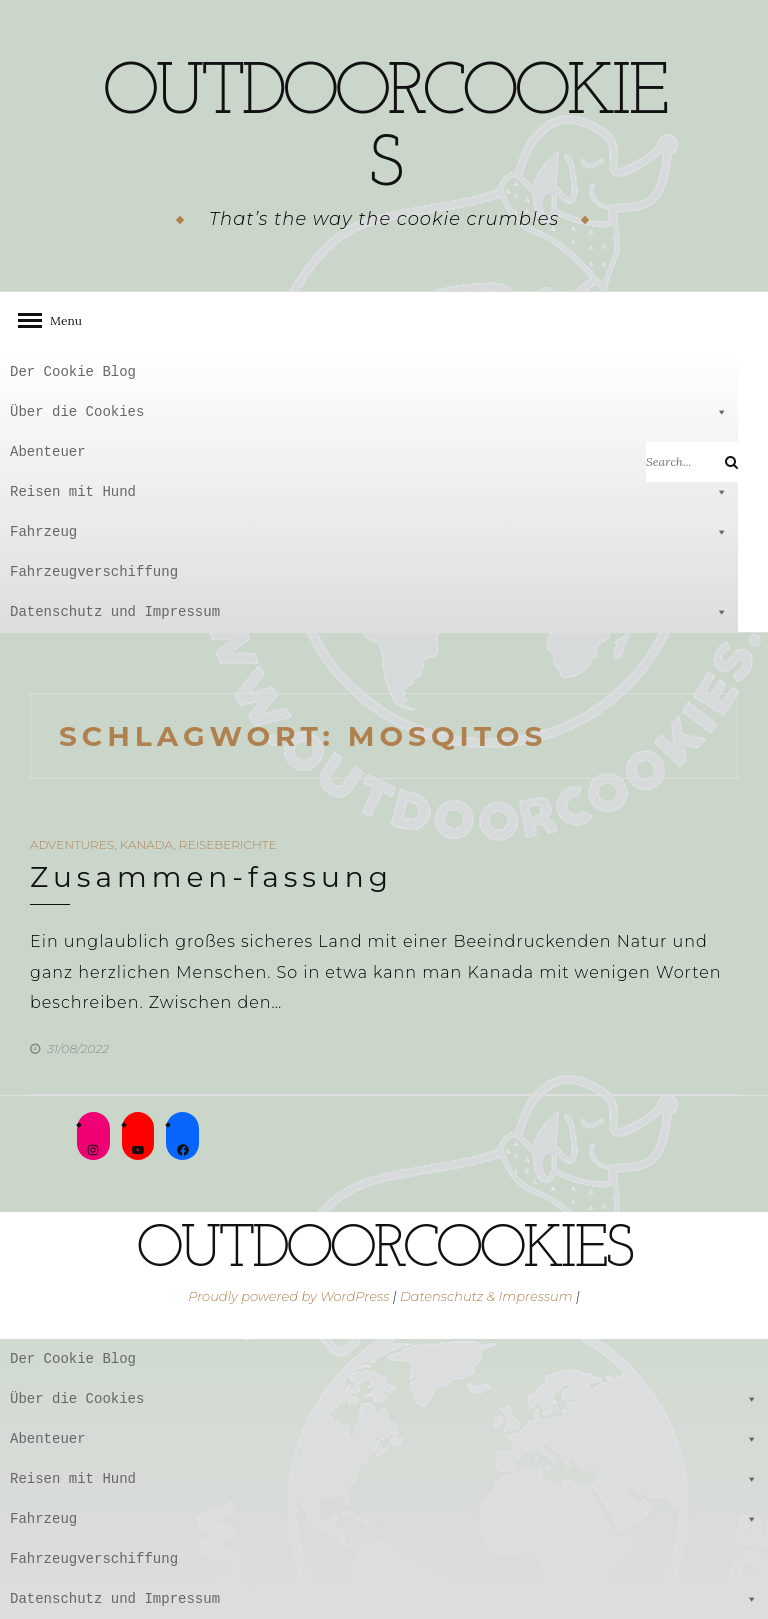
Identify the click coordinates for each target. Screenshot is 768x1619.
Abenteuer (369, 452)
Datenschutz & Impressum (486, 1296)
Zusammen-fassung (211, 877)
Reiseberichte (228, 844)
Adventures (72, 844)
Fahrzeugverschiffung (94, 571)
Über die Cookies (369, 412)
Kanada (146, 844)
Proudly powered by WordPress (288, 1296)
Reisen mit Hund (369, 492)
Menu (60, 320)
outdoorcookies (384, 131)
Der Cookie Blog (73, 371)
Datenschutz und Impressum (369, 612)
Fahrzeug (369, 532)
